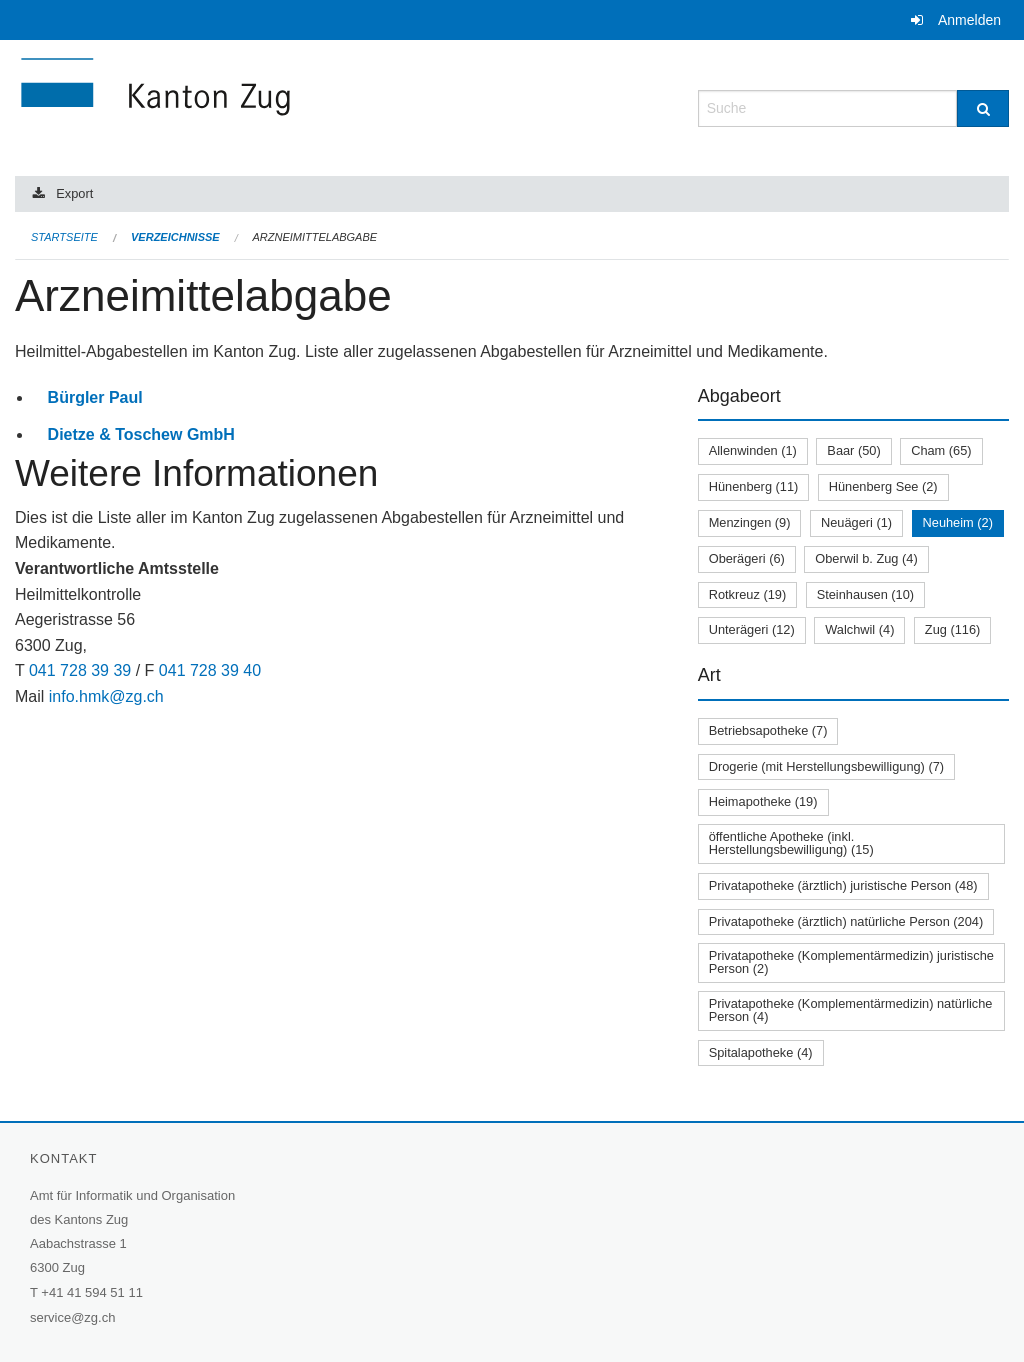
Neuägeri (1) (856, 522)
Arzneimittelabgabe (314, 237)
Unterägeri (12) (752, 629)
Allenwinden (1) (753, 450)
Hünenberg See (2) (883, 486)
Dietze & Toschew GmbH (141, 434)
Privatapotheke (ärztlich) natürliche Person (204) (846, 921)
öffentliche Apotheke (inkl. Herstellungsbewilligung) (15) (791, 843)
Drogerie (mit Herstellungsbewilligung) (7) (826, 766)
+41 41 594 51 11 (92, 1292)
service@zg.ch (72, 1317)
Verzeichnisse (175, 237)
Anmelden (969, 20)
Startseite (64, 237)
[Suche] (983, 108)
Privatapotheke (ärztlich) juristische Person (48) (843, 885)
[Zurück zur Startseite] (275, 106)
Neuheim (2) (958, 522)
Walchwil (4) (859, 629)
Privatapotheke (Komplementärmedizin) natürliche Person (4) (851, 1010)
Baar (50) (853, 450)
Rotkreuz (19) (748, 594)
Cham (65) (941, 450)
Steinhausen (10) (865, 594)
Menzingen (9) (750, 522)
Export (74, 193)
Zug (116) (952, 629)
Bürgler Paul (95, 397)
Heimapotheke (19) (763, 801)
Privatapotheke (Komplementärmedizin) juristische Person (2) (851, 962)
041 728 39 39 (80, 670)
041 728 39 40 (210, 670)
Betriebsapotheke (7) (768, 730)
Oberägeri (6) (747, 558)
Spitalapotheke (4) (761, 1052)
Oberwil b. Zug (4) (866, 558)
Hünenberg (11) (754, 486)
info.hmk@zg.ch (106, 696)
